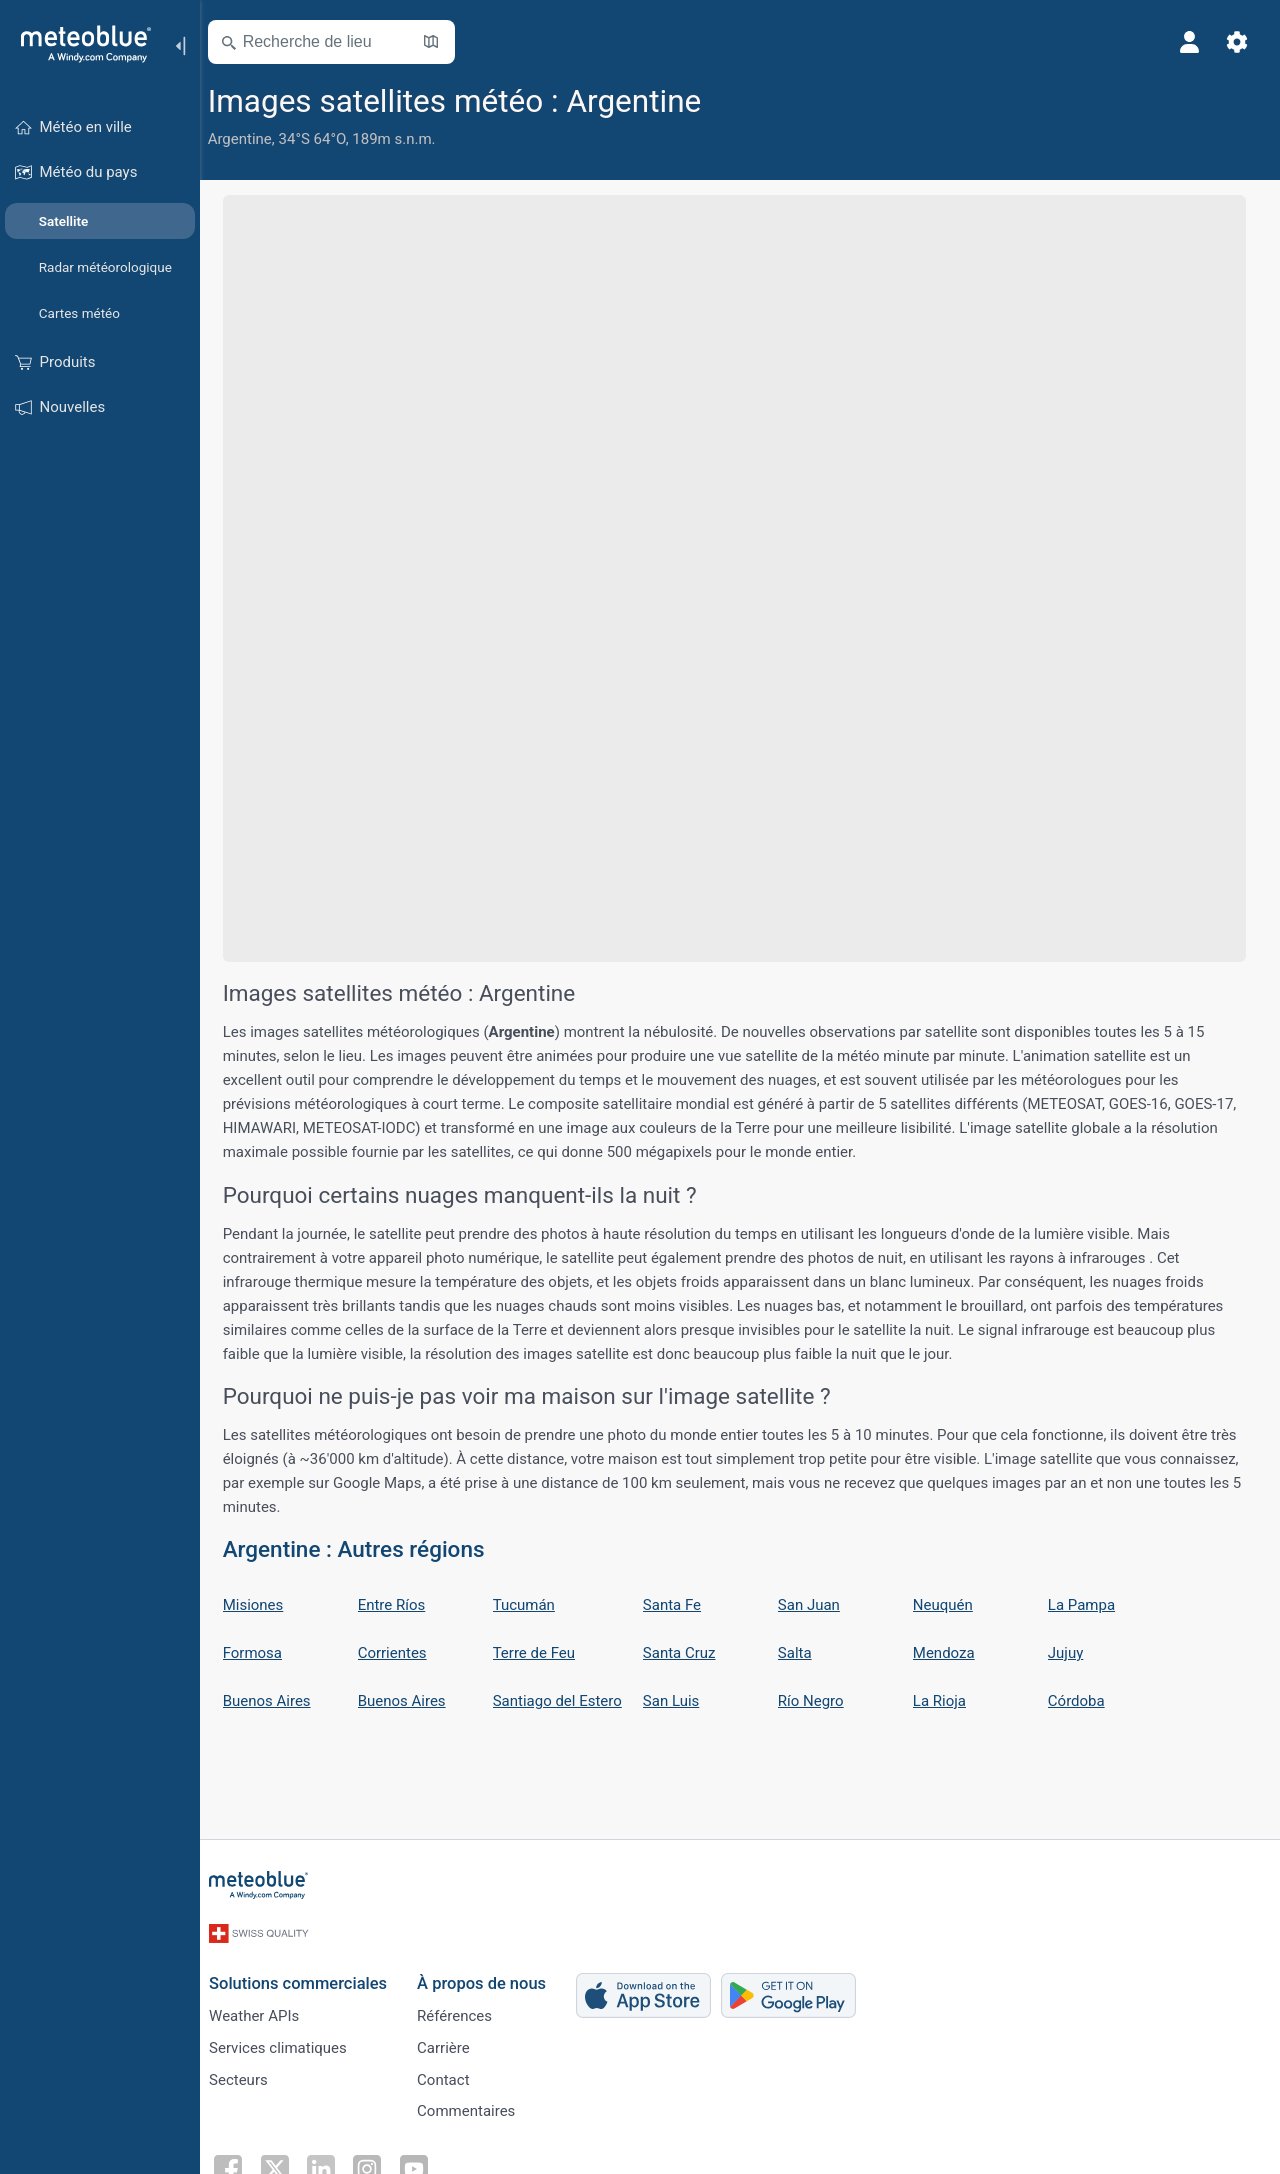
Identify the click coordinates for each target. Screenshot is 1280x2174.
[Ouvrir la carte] (443, 42)
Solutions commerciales (309, 1975)
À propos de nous (492, 1975)
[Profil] (1188, 42)
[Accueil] (79, 44)
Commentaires (477, 2108)
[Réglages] (1236, 42)
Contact (454, 2075)
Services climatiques (289, 2042)
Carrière (454, 2042)
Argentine (252, 139)
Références (465, 2009)
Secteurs (249, 2075)
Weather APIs (265, 2009)
